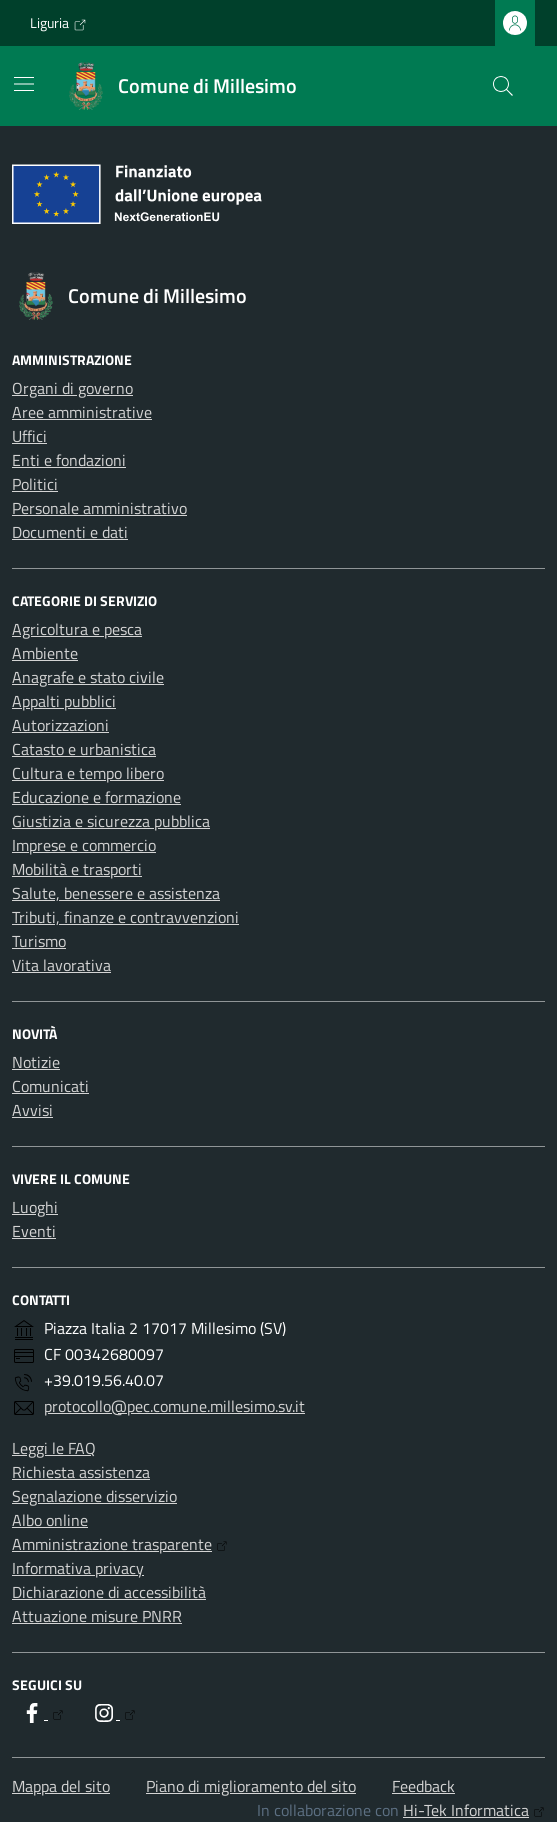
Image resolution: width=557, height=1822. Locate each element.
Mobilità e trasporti (77, 869)
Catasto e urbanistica (84, 749)
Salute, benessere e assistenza (116, 893)
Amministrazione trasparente (120, 1544)
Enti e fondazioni (69, 460)
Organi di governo (72, 388)
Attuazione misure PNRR (97, 1616)
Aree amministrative (82, 412)
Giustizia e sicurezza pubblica (111, 821)
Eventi (34, 1231)
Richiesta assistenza (81, 1472)
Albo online (50, 1520)
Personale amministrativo (99, 508)
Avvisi (32, 1110)
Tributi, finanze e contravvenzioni (125, 917)
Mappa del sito (61, 1786)
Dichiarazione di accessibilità (109, 1592)
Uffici (29, 436)
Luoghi (35, 1207)
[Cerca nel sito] (503, 86)
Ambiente (45, 653)
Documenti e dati (70, 532)
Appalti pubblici (64, 701)
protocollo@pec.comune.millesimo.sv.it (174, 1406)
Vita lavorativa (61, 965)
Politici (35, 484)
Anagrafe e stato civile (88, 677)
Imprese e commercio (84, 845)
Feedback (423, 1786)
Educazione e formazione (96, 797)
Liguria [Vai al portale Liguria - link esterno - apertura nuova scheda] (58, 23)
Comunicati (50, 1086)
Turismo (39, 941)
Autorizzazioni (60, 725)
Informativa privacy (78, 1568)
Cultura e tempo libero (88, 773)
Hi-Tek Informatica (474, 1810)
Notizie (36, 1062)
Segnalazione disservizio (94, 1496)
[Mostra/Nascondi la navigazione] (24, 84)
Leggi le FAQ (54, 1448)
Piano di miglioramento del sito (251, 1786)
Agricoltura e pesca (77, 629)
